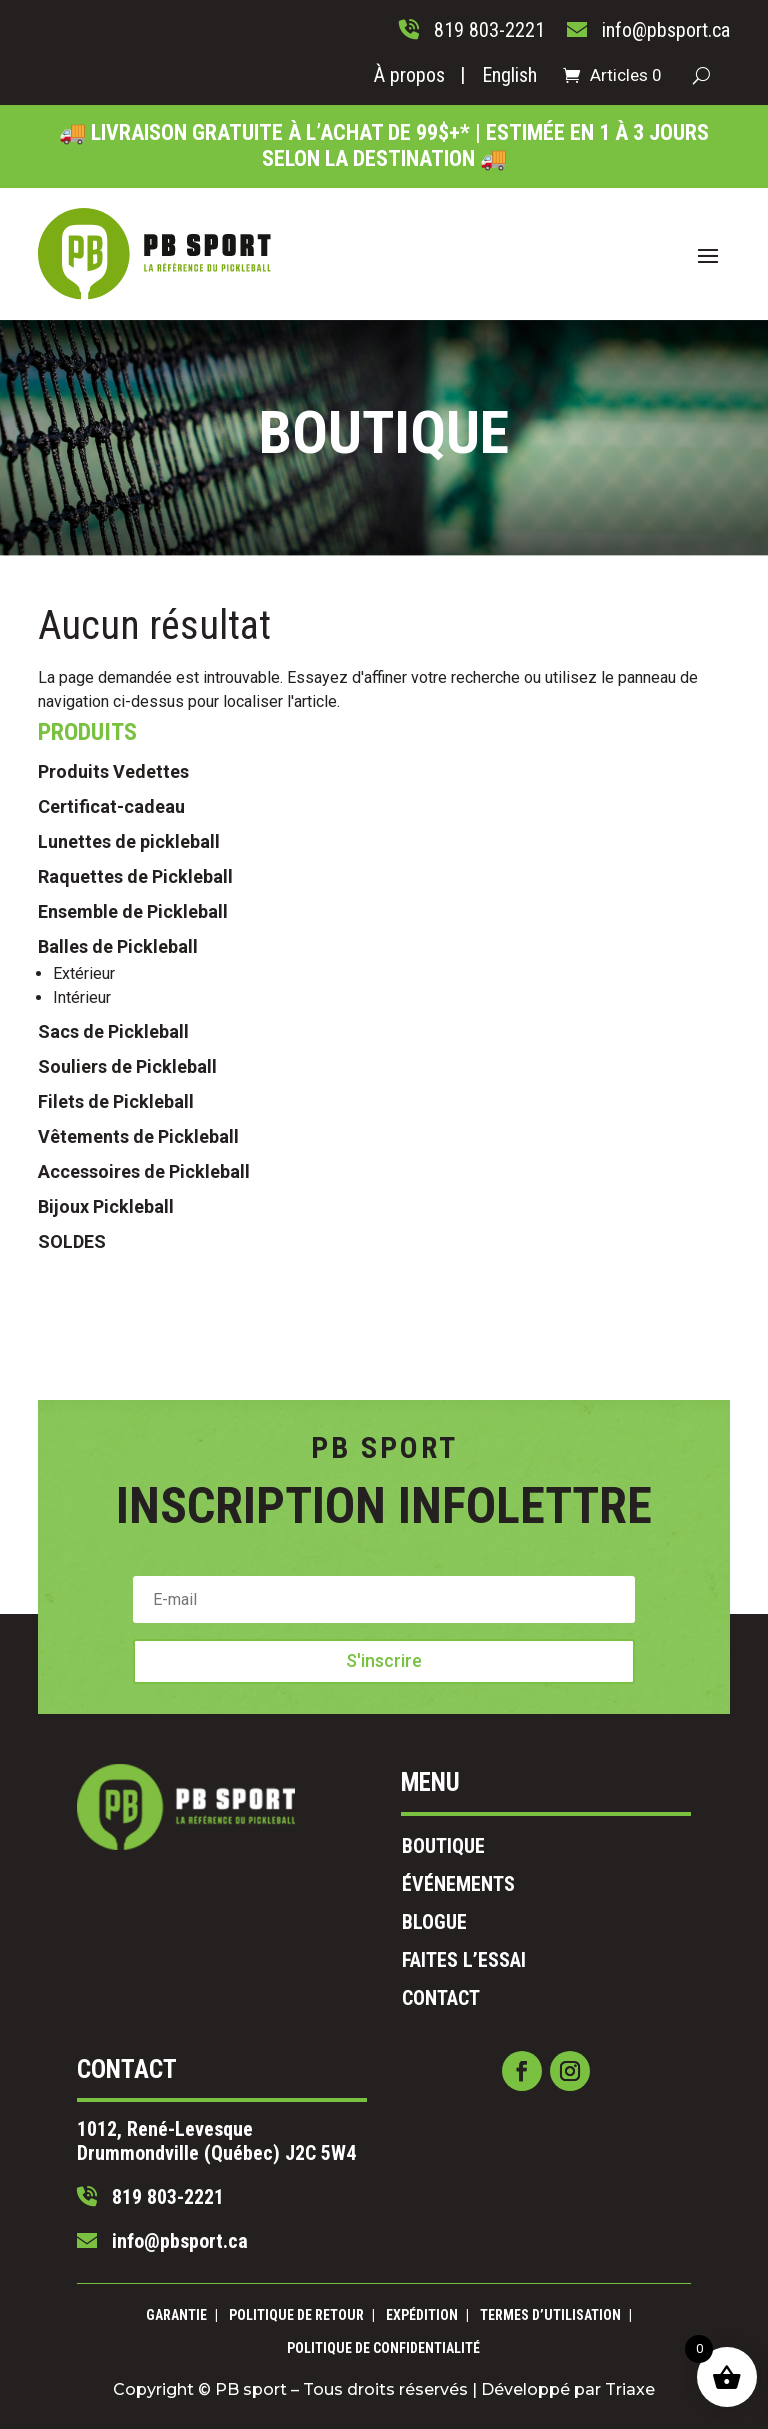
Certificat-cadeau (111, 1003)
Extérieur (84, 1170)
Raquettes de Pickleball (135, 1073)
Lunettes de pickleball (129, 1038)
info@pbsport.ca (267, 2131)
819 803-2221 (261, 2108)
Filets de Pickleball (116, 1298)
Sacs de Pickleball (113, 1228)
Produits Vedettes (113, 968)
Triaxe (514, 2374)
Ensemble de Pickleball (133, 1108)
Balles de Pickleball (118, 1143)
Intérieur (82, 1194)
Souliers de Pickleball (127, 1263)
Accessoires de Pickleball (144, 1368)
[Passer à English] (509, 79)
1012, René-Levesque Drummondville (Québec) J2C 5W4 (295, 2078)
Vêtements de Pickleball (138, 1333)
